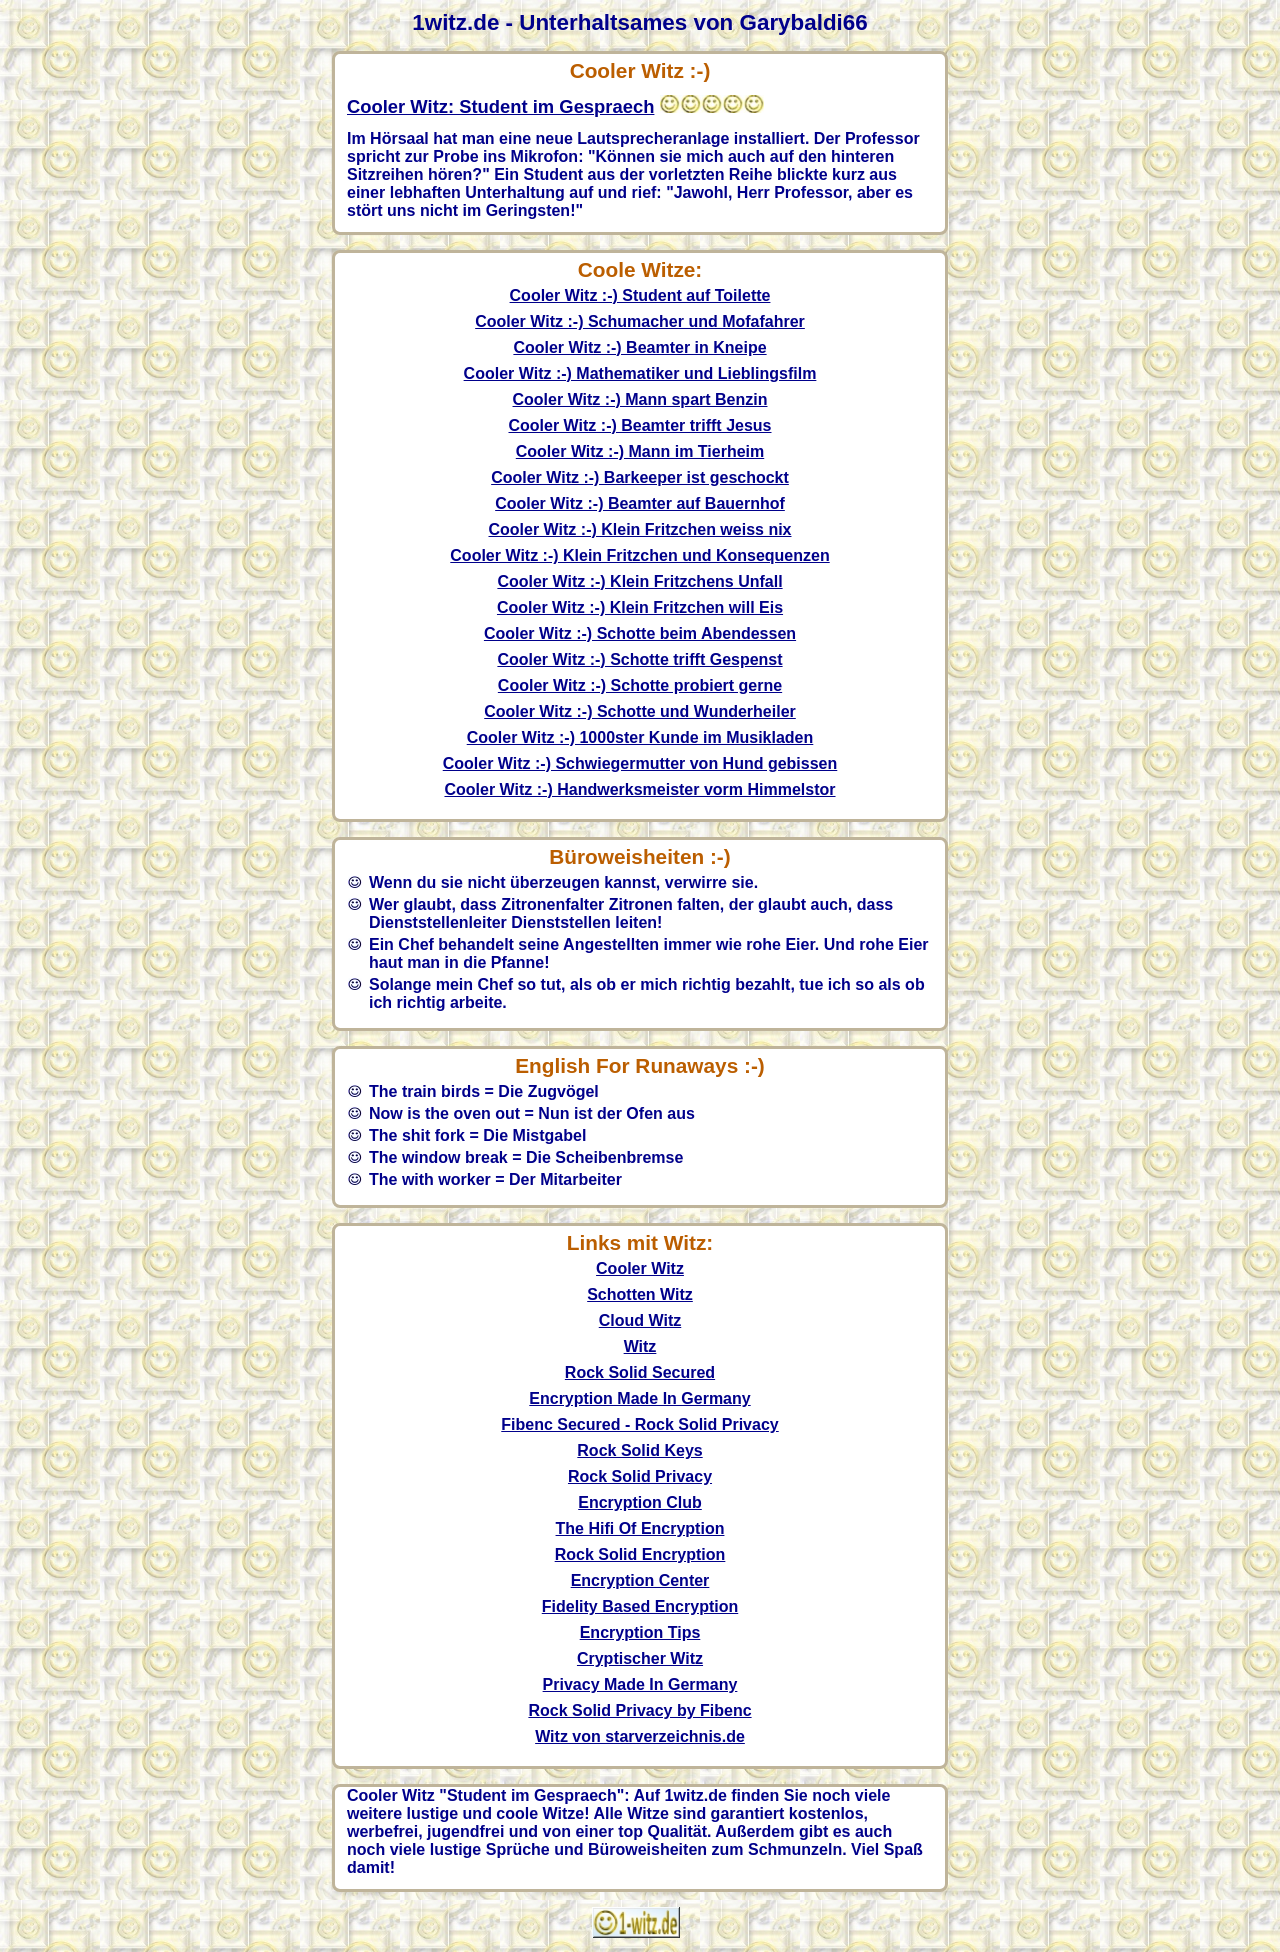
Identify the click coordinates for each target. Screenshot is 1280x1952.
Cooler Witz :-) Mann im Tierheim (640, 451)
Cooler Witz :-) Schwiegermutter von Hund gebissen (640, 763)
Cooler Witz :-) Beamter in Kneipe (639, 347)
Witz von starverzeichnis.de (640, 1736)
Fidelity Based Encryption (640, 1606)
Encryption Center (640, 1580)
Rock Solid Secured (640, 1372)
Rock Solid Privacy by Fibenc (639, 1710)
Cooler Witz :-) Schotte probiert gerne (640, 685)
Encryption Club (640, 1502)
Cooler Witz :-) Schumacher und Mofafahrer (640, 321)
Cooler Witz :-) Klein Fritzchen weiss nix (640, 529)
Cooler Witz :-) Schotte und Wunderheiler (640, 711)
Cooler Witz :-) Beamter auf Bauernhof (640, 503)
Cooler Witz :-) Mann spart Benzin (640, 399)
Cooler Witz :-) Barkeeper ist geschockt (640, 477)
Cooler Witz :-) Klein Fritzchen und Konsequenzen (639, 555)
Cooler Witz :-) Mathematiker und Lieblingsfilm (640, 373)
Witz (640, 1346)
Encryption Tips (640, 1632)
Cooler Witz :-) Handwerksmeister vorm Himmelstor (639, 789)
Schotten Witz (640, 1294)
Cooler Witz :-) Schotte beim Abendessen (640, 633)
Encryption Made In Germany (639, 1398)
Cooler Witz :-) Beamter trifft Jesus (640, 425)
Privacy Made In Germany (640, 1684)
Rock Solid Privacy (640, 1476)
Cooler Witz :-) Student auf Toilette (640, 295)
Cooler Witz (640, 1268)
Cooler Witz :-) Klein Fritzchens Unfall (639, 581)
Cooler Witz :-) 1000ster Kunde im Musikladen (640, 737)
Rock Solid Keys (639, 1450)
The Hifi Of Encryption (640, 1528)
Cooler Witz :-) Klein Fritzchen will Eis (640, 607)
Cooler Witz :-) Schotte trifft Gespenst (639, 659)
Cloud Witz (640, 1320)
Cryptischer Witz (640, 1658)
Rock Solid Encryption (640, 1554)
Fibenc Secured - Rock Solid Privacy (639, 1424)
